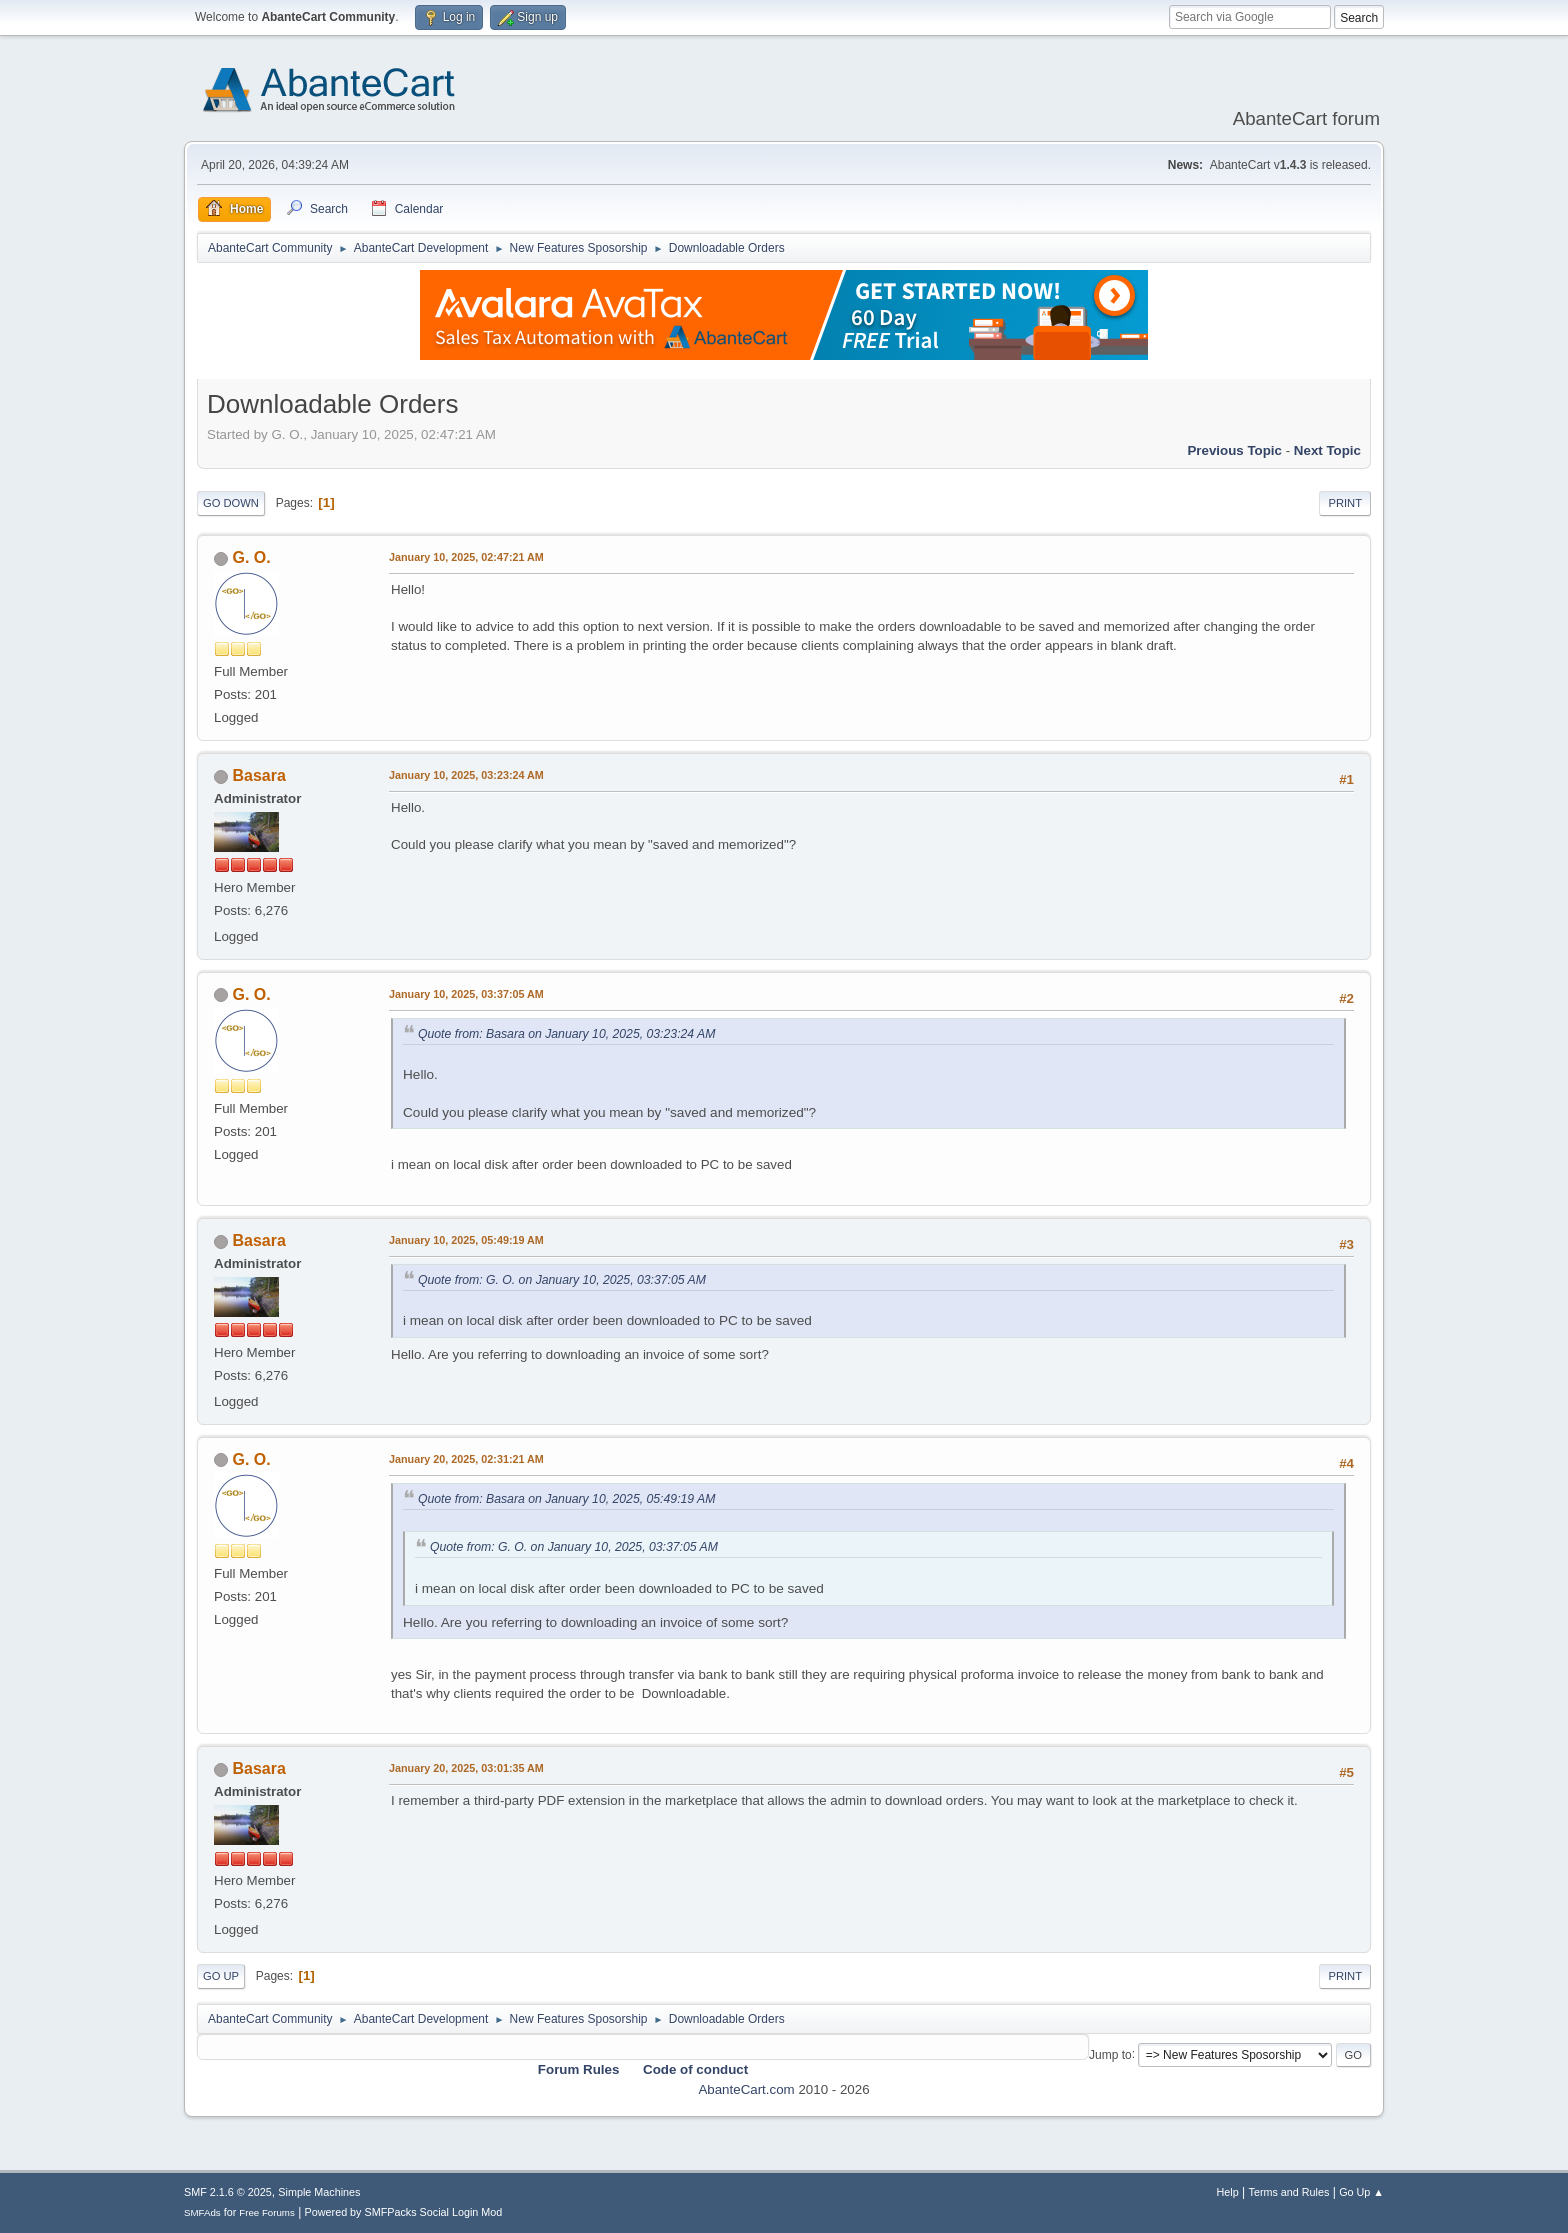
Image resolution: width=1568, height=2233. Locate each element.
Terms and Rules (1289, 2192)
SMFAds (202, 2212)
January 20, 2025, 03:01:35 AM (466, 1768)
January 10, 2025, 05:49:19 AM (466, 1240)
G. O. (251, 557)
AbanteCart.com (746, 2089)
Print (1345, 503)
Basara (258, 775)
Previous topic (1234, 450)
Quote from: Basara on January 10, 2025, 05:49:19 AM (566, 1499)
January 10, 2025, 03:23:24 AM (466, 775)
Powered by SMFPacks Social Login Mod (404, 2212)
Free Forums (267, 2212)
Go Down (231, 503)
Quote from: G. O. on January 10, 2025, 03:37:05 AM (562, 1280)
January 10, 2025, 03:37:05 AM (466, 994)
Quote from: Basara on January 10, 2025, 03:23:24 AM (566, 1034)
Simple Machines (319, 2192)
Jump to (1110, 2054)
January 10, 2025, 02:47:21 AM (466, 557)
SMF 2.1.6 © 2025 (228, 2192)
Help (1228, 2192)
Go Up (221, 1976)
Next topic (1327, 450)
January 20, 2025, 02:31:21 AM (466, 1459)
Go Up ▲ (1361, 2192)
